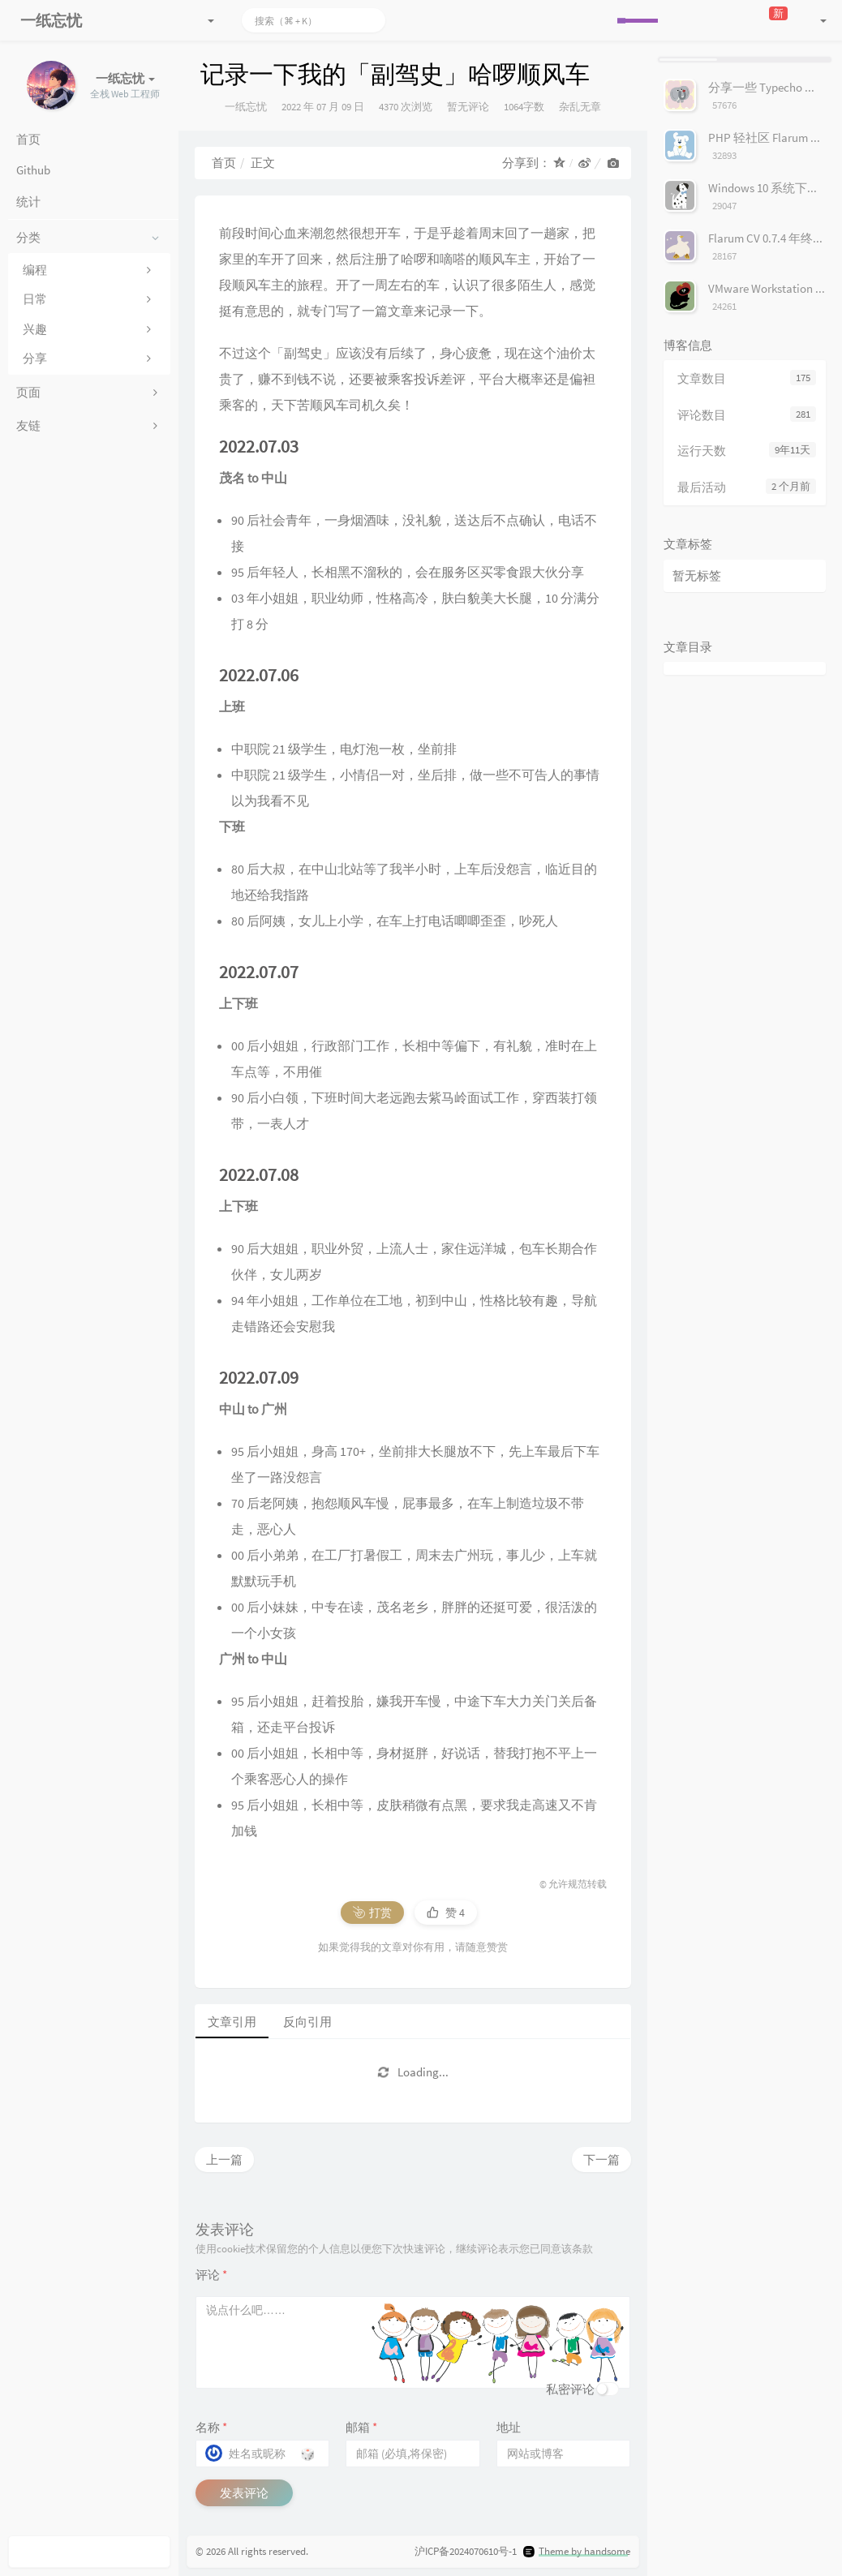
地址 (508, 2427)
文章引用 (232, 2021)
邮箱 (361, 2427)
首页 (224, 162)
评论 (211, 2274)
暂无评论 (468, 107)
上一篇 (224, 2159)
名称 (211, 2427)
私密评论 (570, 2389)
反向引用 (307, 2021)
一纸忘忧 (246, 107)
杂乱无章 (580, 107)
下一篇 (601, 2159)
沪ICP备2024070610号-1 (466, 2551)
